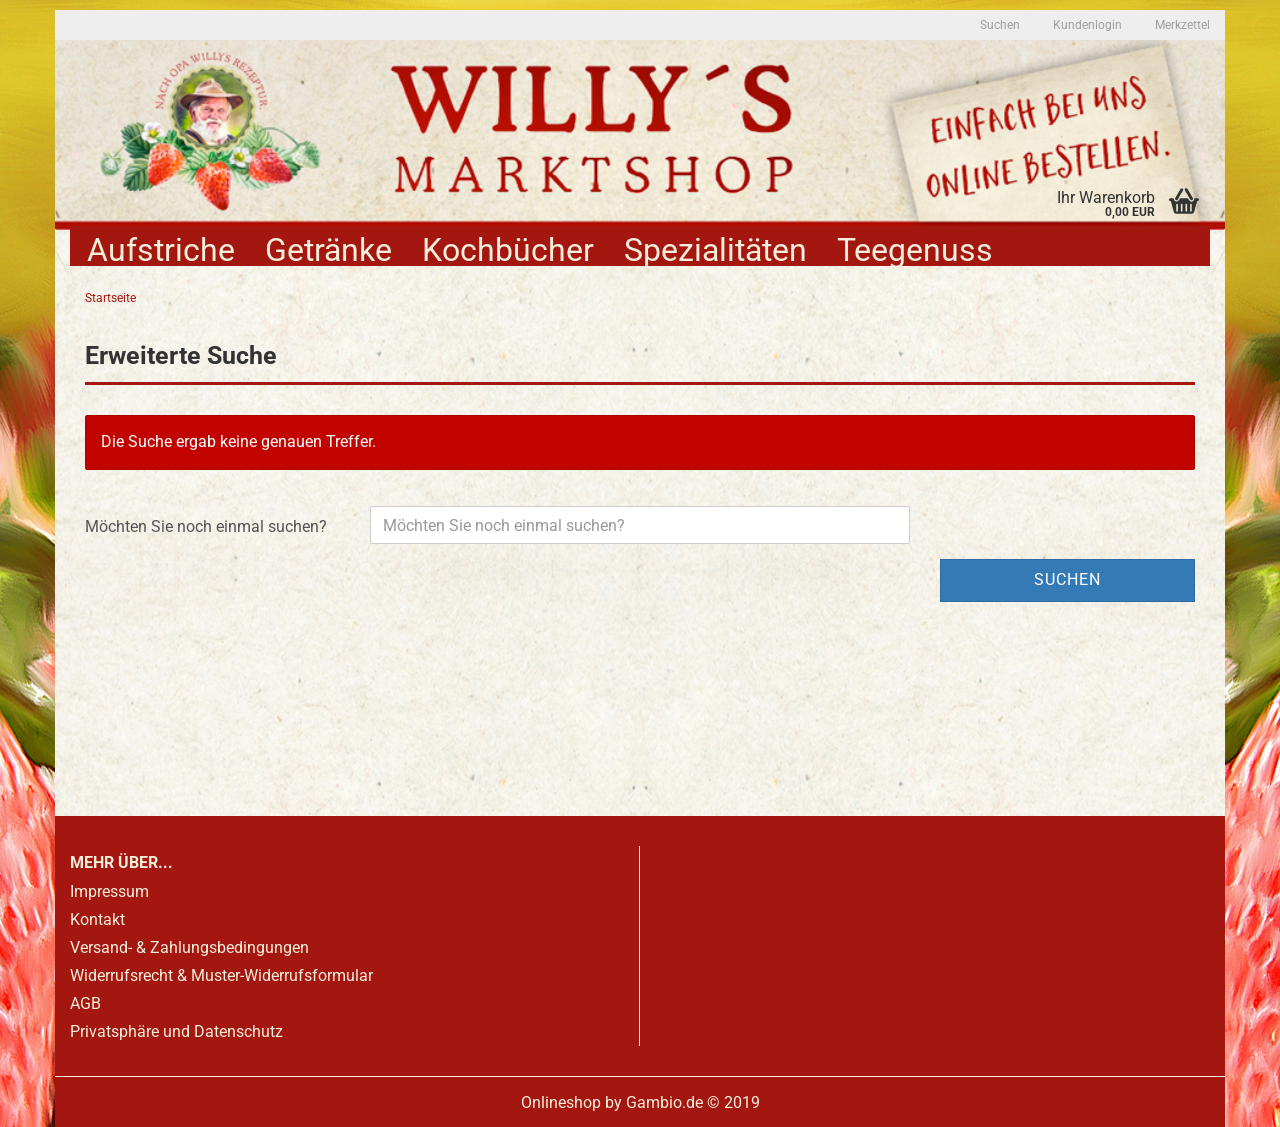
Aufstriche (161, 248)
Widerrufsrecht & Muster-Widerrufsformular (221, 975)
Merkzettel (1181, 25)
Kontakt (97, 919)
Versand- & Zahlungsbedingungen (189, 947)
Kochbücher (508, 248)
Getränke (328, 248)
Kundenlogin (1086, 25)
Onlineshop (561, 1102)
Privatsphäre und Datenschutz (176, 1031)
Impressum (109, 891)
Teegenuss (915, 248)
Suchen (1000, 25)
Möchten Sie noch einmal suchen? (206, 526)
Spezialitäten (715, 248)
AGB (85, 1003)
